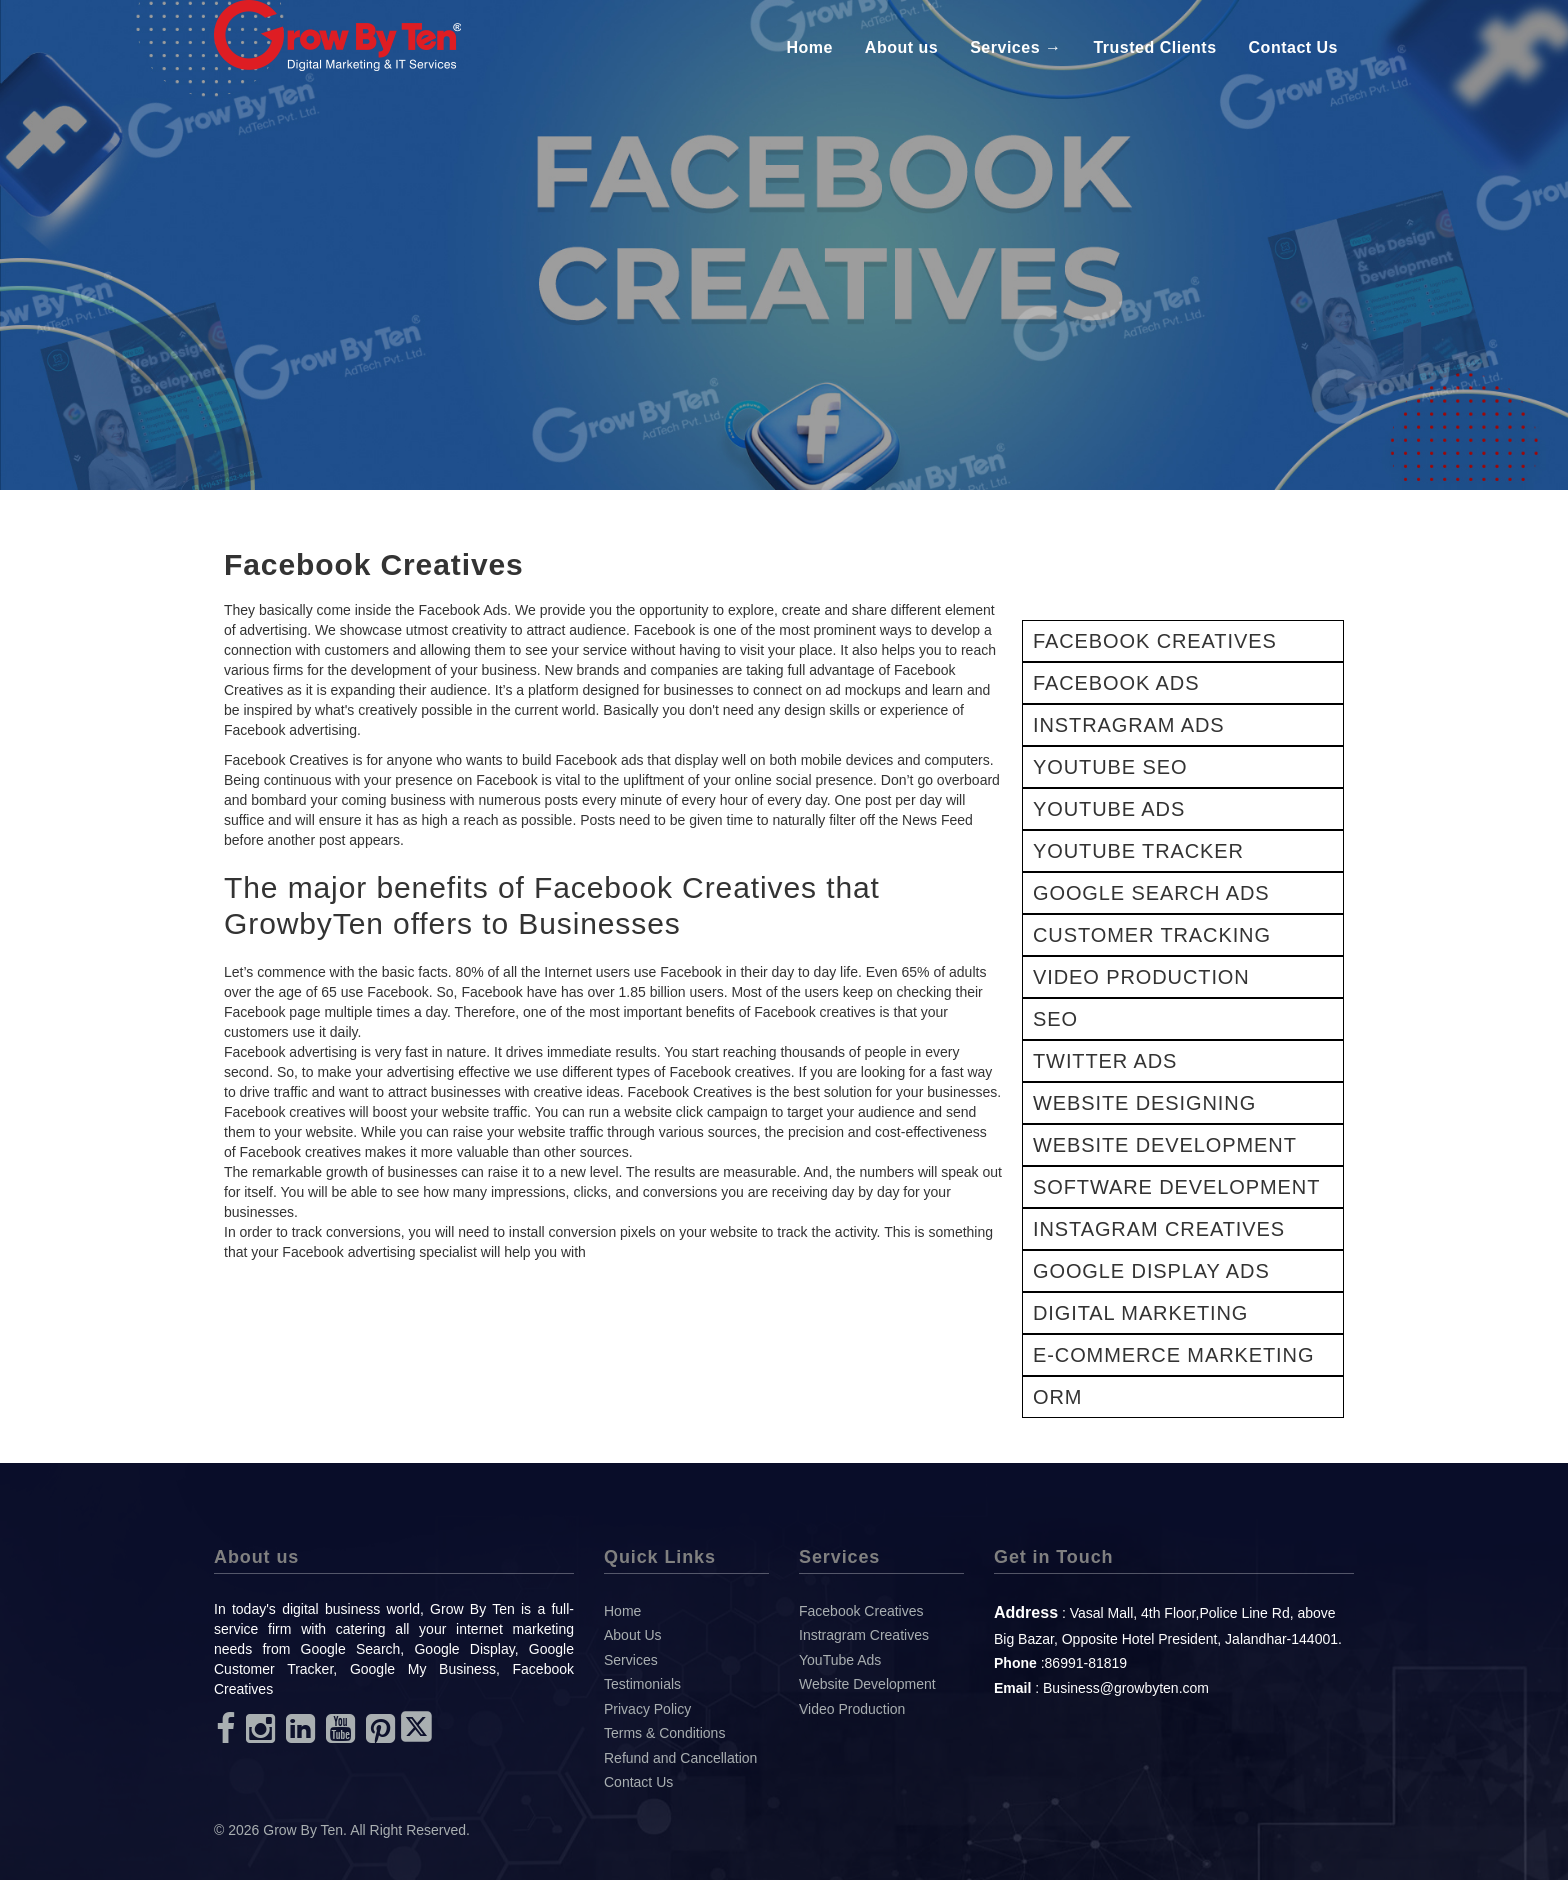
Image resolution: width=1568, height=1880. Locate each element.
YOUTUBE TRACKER (1138, 851)
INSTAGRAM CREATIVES (1159, 1229)
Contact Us (1293, 47)
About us (901, 47)
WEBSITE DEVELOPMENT (1165, 1145)
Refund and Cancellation (680, 1758)
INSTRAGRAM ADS (1129, 725)
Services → (1015, 47)
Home (809, 47)
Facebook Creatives (861, 1611)
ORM (1057, 1397)
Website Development (867, 1684)
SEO (1055, 1019)
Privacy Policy (647, 1709)
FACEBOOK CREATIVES (1155, 641)
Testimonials (642, 1684)
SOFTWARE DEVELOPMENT (1176, 1187)
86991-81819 (1086, 1663)
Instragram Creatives (864, 1635)
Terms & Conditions (664, 1733)
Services (631, 1660)
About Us (633, 1635)
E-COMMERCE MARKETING (1173, 1355)
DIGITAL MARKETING (1140, 1313)
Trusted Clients (1154, 47)
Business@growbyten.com (1126, 1688)
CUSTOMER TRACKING (1152, 935)
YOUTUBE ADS (1109, 809)
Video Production (852, 1709)
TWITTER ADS (1105, 1061)
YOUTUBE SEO (1110, 767)
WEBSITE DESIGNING (1144, 1103)
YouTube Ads (840, 1660)
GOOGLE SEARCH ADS (1151, 893)
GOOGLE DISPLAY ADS (1151, 1271)
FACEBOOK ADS (1116, 683)
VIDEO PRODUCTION (1141, 977)
